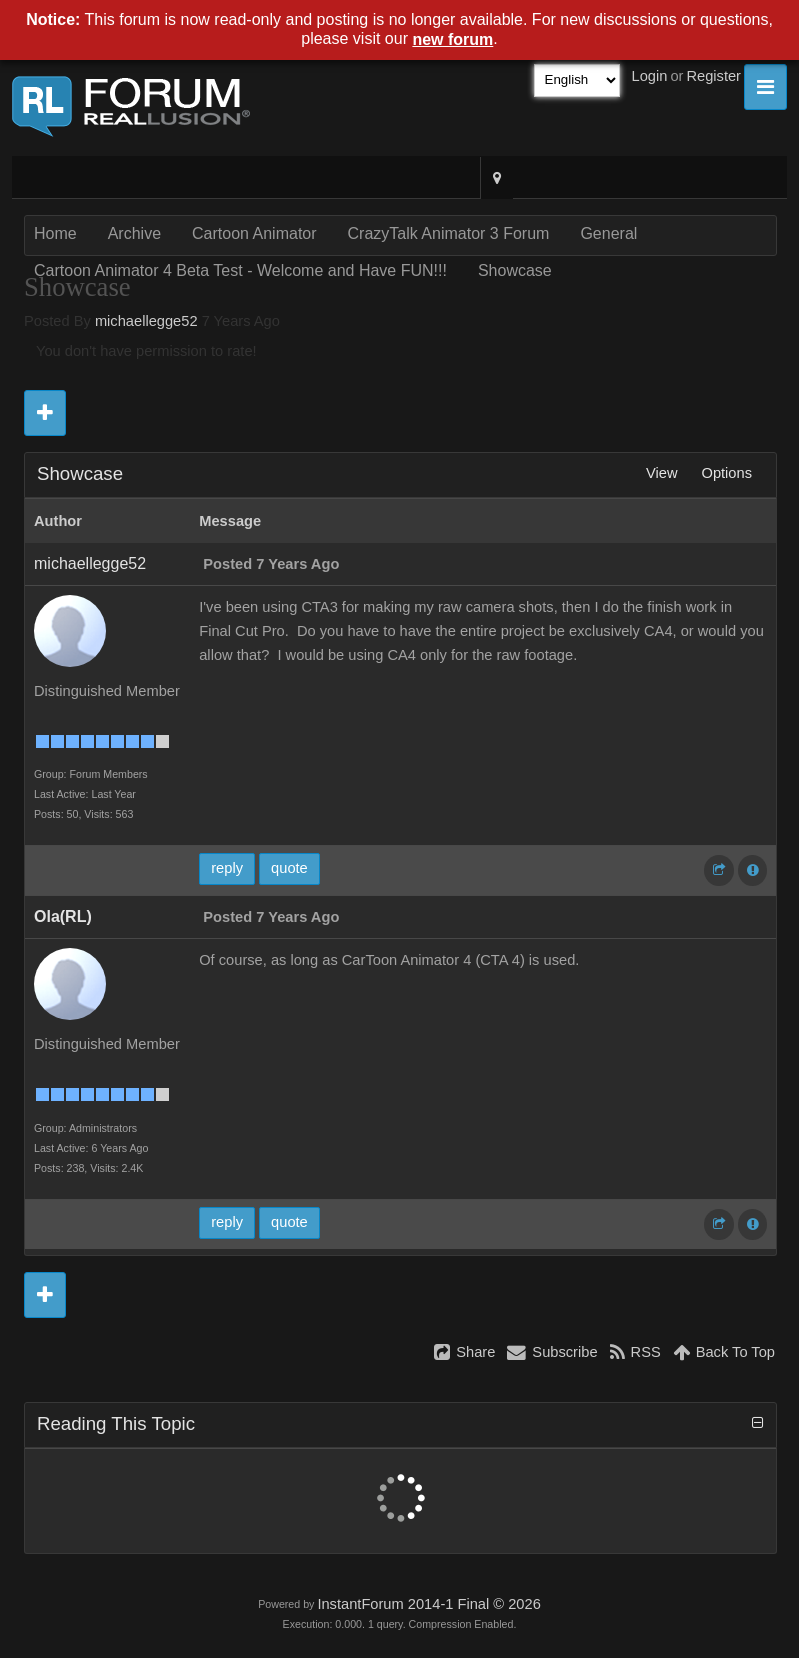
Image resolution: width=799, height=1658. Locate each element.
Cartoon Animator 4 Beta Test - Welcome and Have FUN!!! (240, 270)
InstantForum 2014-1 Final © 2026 (428, 1604)
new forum (452, 39)
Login (650, 76)
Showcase (515, 270)
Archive (134, 233)
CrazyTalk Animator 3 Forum (449, 233)
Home (55, 233)
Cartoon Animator (254, 233)
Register (713, 76)
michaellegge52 (146, 321)
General (608, 233)
